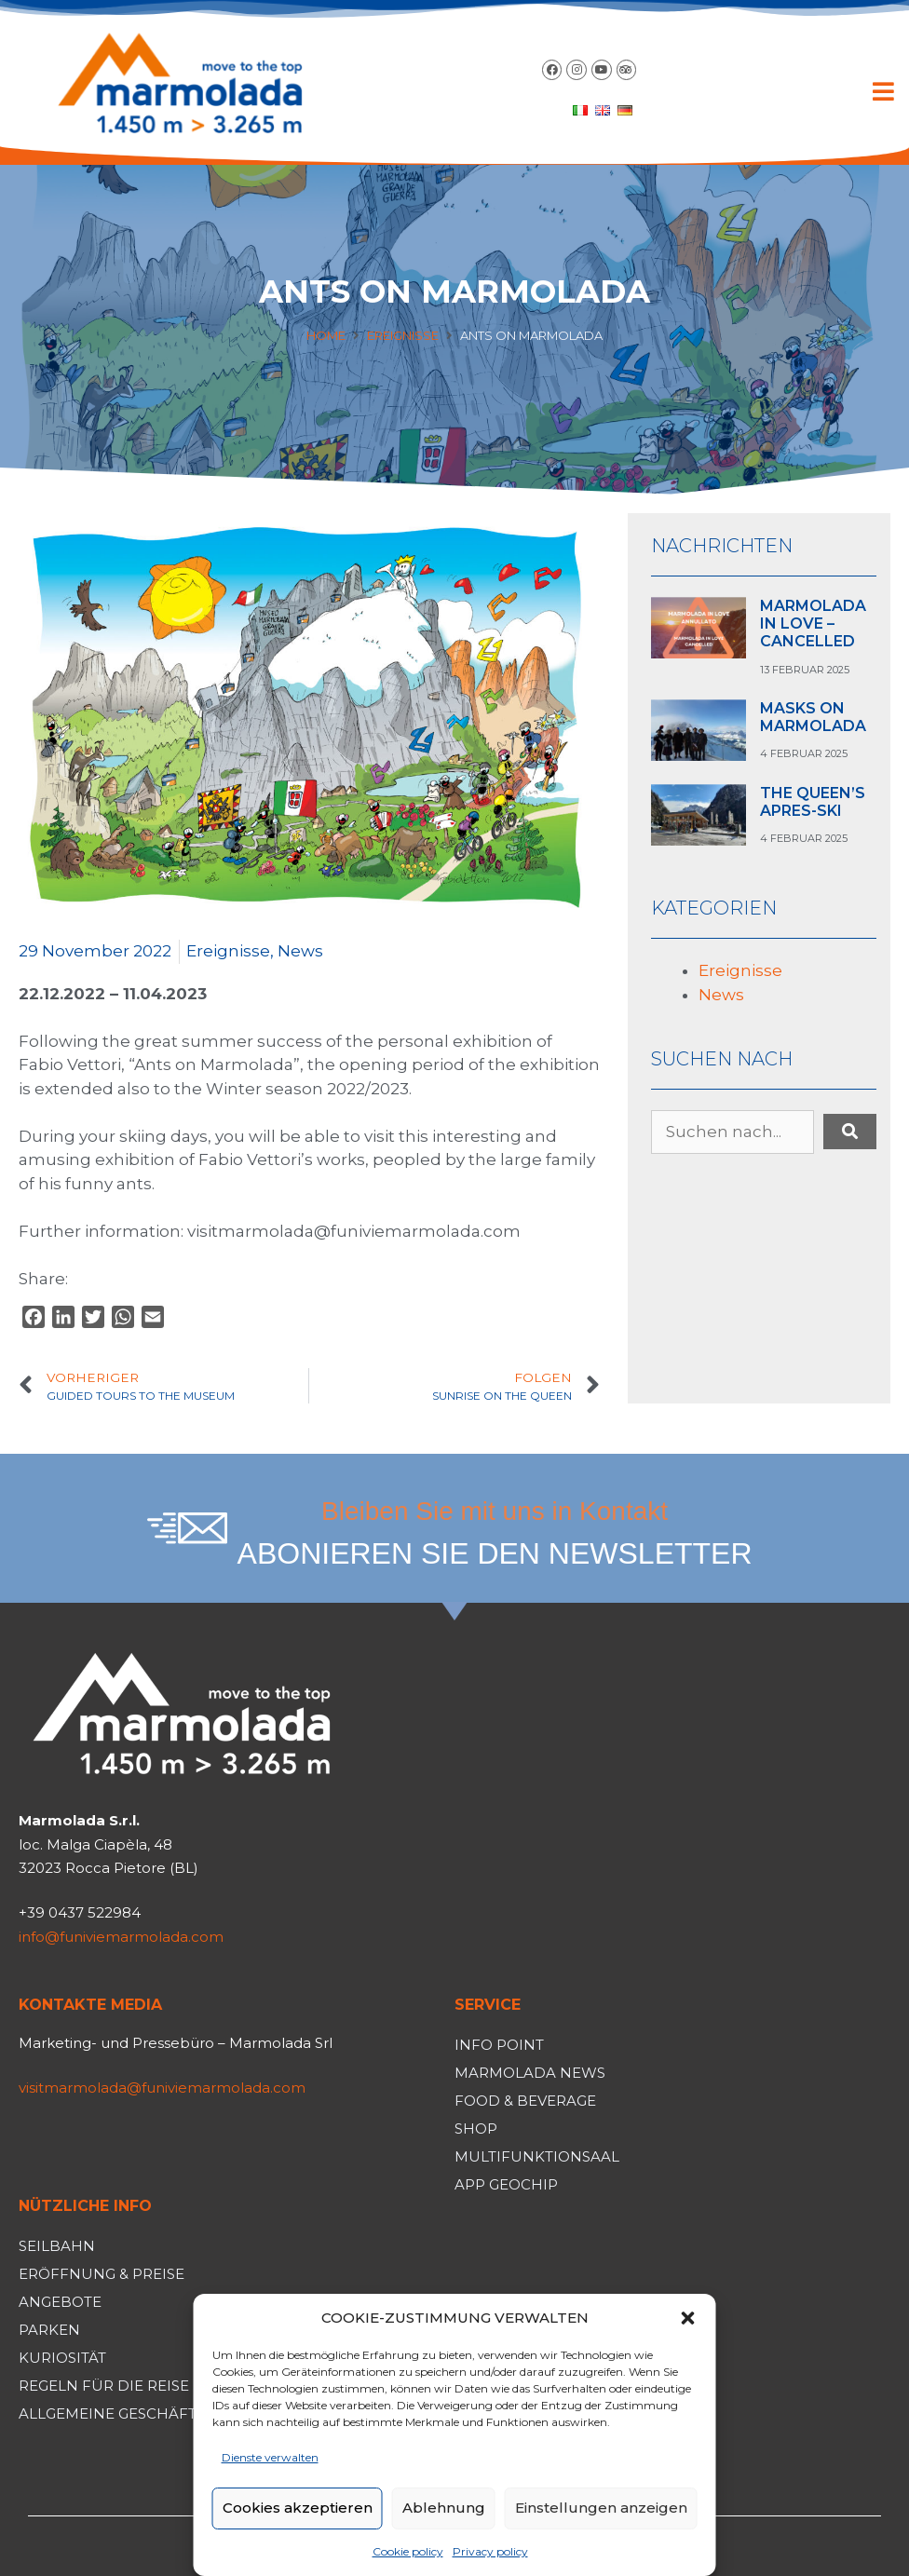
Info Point (499, 2045)
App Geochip (506, 2184)
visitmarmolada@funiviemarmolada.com (162, 2087)
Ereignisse (403, 335)
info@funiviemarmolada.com (121, 1937)
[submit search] (849, 1131)
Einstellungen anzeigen (601, 2507)
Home (326, 335)
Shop (475, 2128)
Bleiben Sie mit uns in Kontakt (494, 1511)
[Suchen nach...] (732, 1132)
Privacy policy (490, 2551)
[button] (688, 2318)
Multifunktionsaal (536, 2156)
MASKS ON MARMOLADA (813, 717)
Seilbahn (57, 2246)
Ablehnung (443, 2507)
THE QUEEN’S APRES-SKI (812, 802)
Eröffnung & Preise (101, 2274)
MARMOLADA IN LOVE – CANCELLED (813, 623)
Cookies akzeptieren (298, 2507)
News (300, 951)
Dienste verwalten (270, 2457)
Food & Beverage (525, 2100)
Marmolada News (529, 2072)
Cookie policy (408, 2551)
